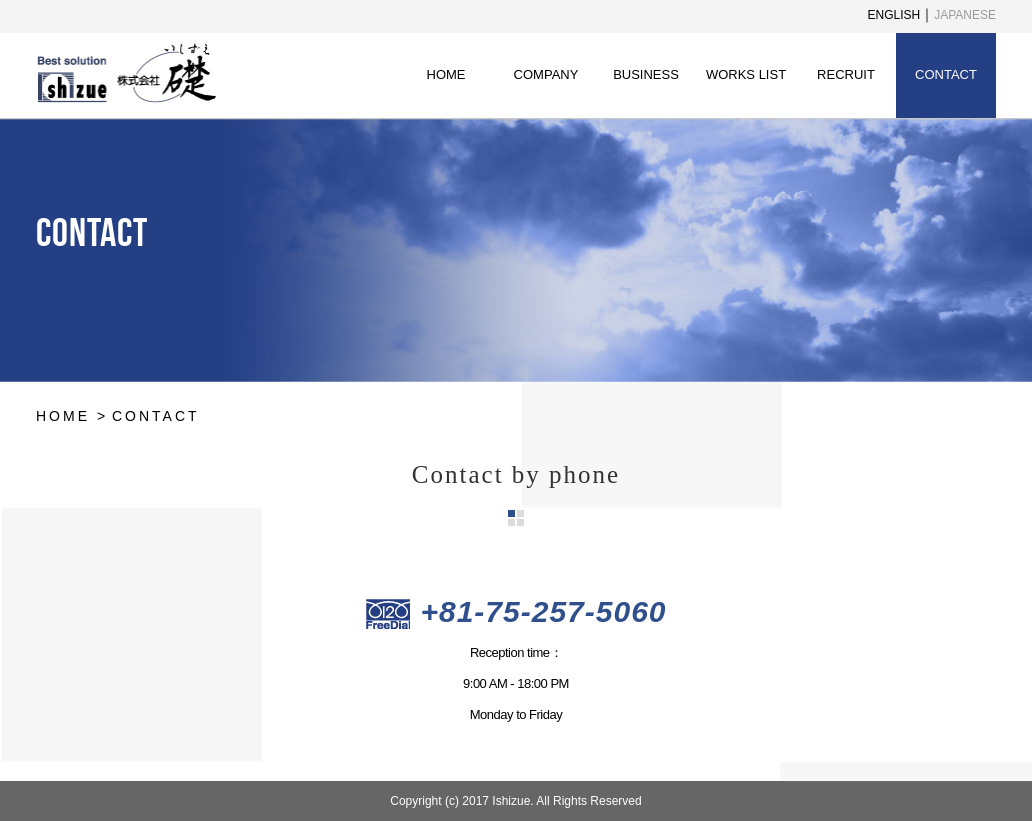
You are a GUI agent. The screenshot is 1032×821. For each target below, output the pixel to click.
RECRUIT (846, 74)
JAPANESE (965, 15)
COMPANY (546, 74)
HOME (446, 74)
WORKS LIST (746, 74)
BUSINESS (646, 74)
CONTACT (946, 74)
